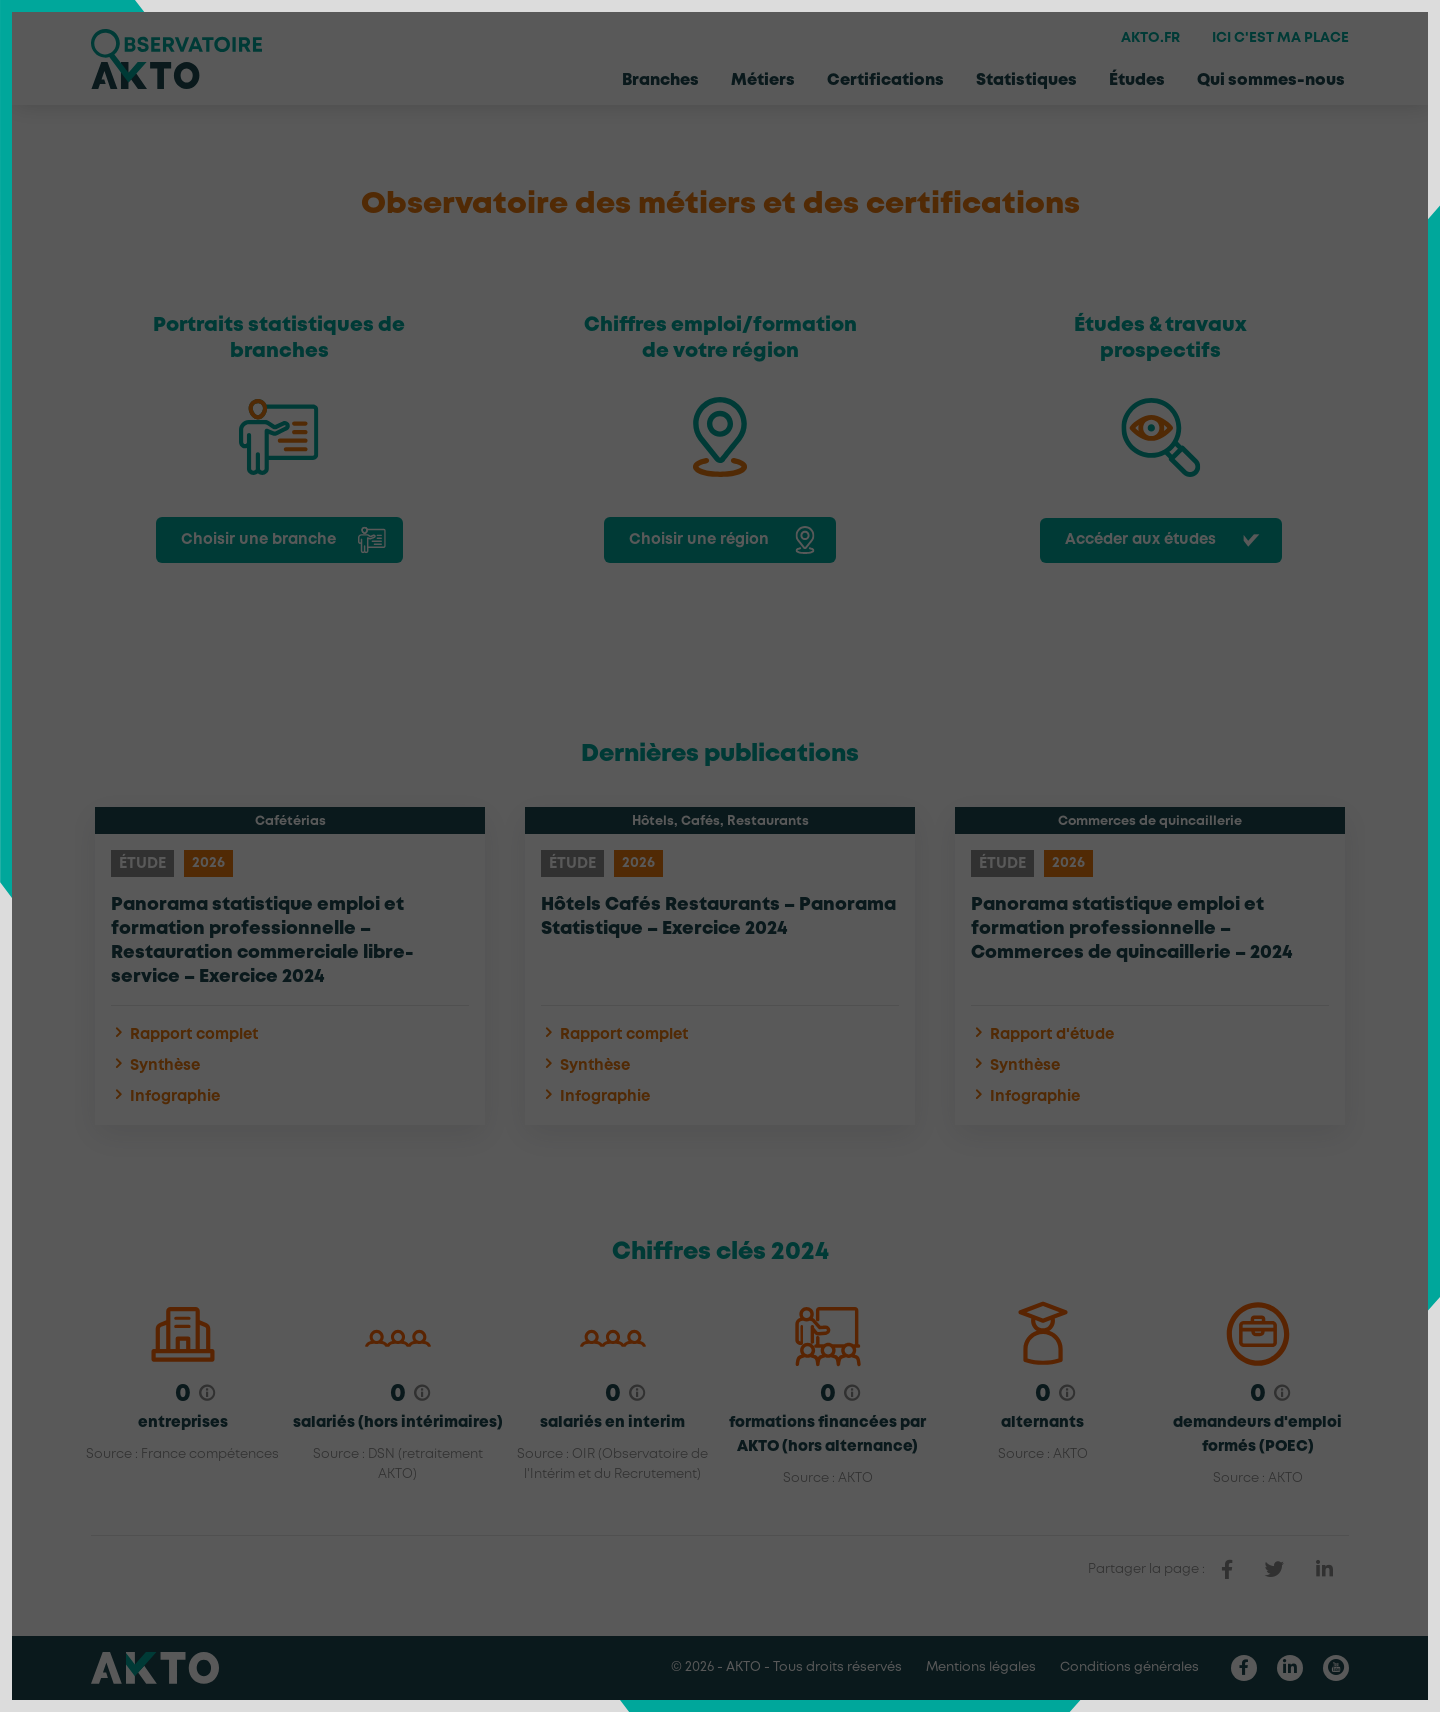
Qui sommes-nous (1271, 80)
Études (1137, 80)
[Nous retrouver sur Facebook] (1244, 1668)
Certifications (885, 80)
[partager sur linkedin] (1324, 1570)
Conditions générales (1129, 1667)
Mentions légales (981, 1667)
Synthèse (155, 1065)
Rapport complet (184, 1034)
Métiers (763, 80)
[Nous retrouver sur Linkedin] (1290, 1668)
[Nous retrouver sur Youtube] (1336, 1668)
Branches (660, 80)
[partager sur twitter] (1274, 1570)
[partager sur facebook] (1227, 1570)
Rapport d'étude (1042, 1034)
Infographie (165, 1096)
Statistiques (1026, 80)
